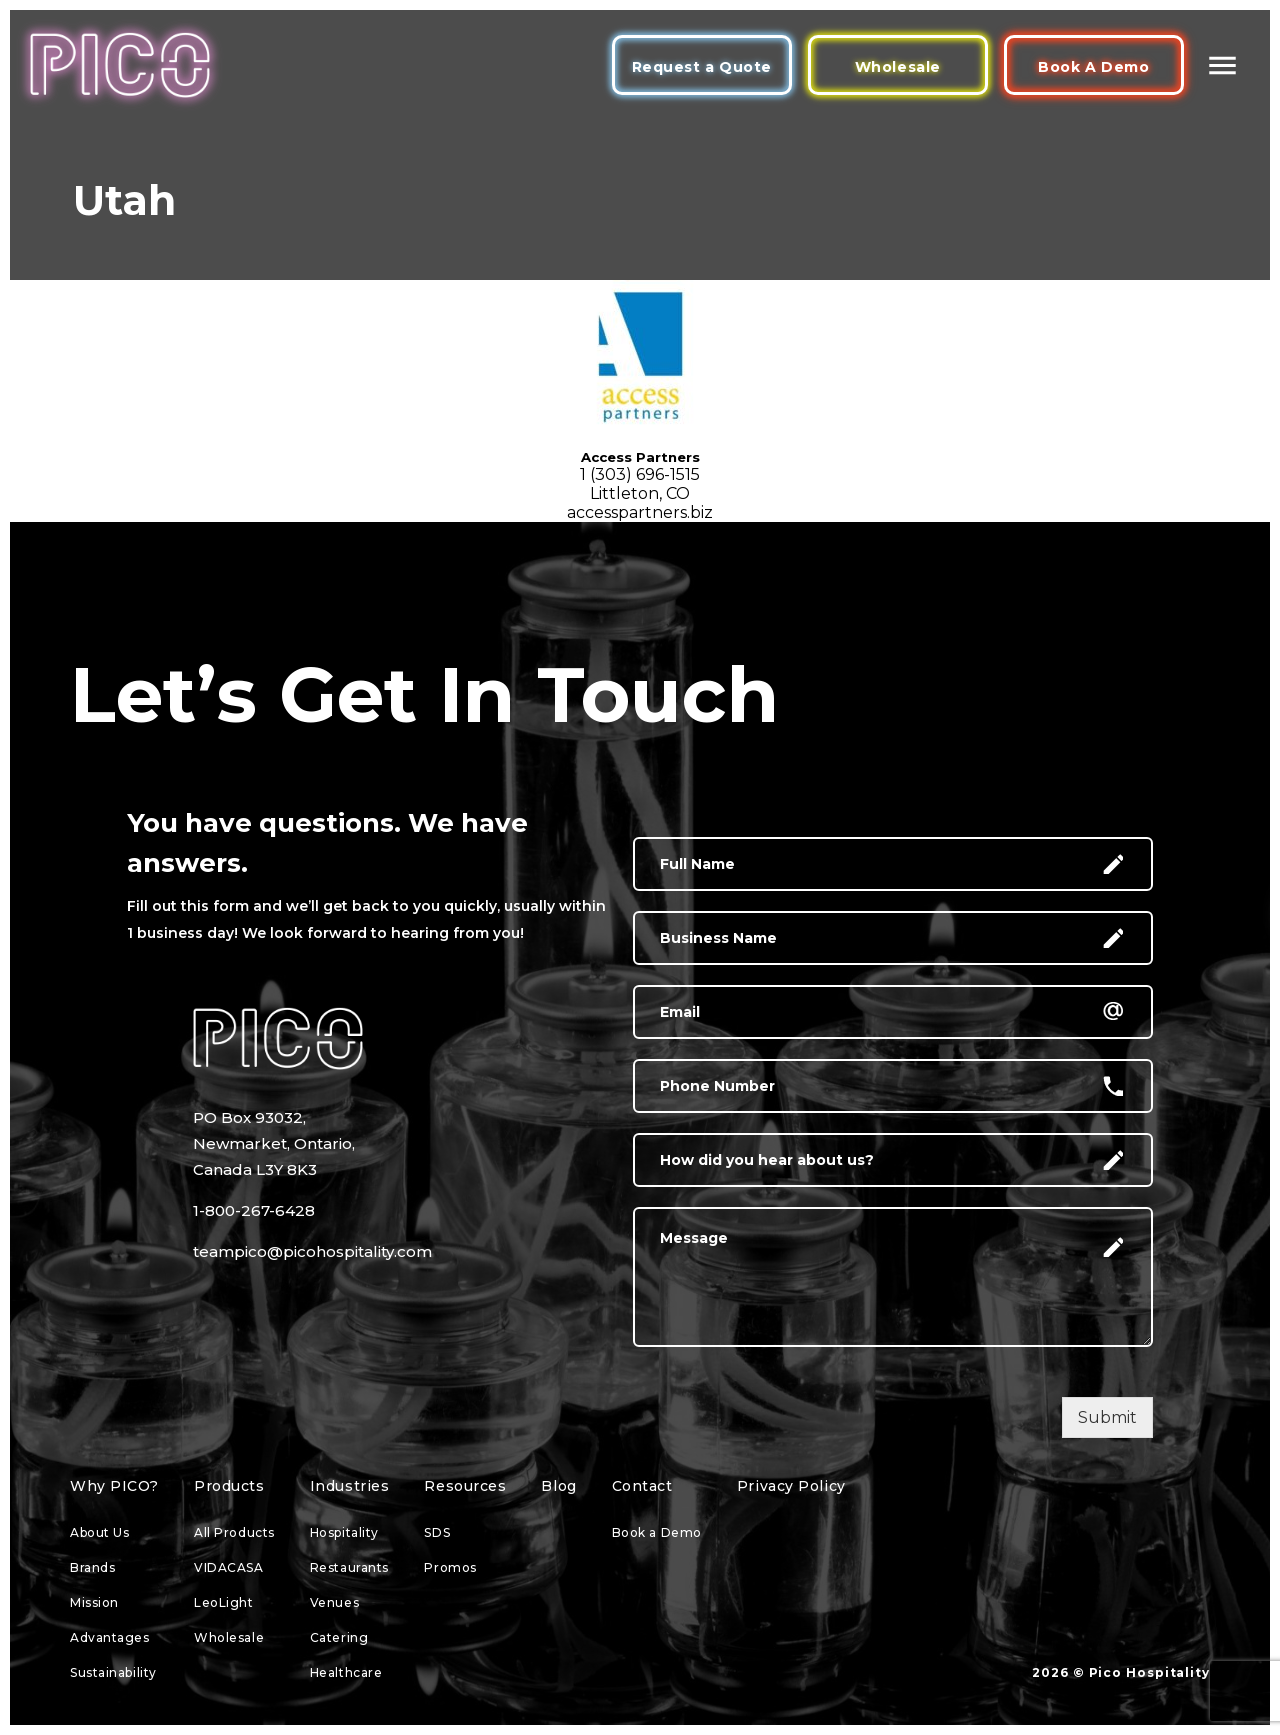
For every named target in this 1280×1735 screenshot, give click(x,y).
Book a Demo (657, 1532)
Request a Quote (702, 67)
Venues (334, 1602)
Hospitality (344, 1532)
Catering (339, 1637)
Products (229, 1486)
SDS (437, 1532)
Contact (642, 1486)
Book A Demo (1093, 67)
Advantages (110, 1637)
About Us (99, 1532)
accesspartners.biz (640, 512)
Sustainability (113, 1672)
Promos (450, 1567)
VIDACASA (228, 1567)
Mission (94, 1602)
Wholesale (898, 67)
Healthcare (346, 1672)
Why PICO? (114, 1486)
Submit (1107, 1417)
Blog (558, 1486)
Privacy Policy (791, 1486)
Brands (92, 1567)
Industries (350, 1486)
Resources (465, 1486)
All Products (234, 1532)
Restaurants (349, 1567)
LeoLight (223, 1602)
